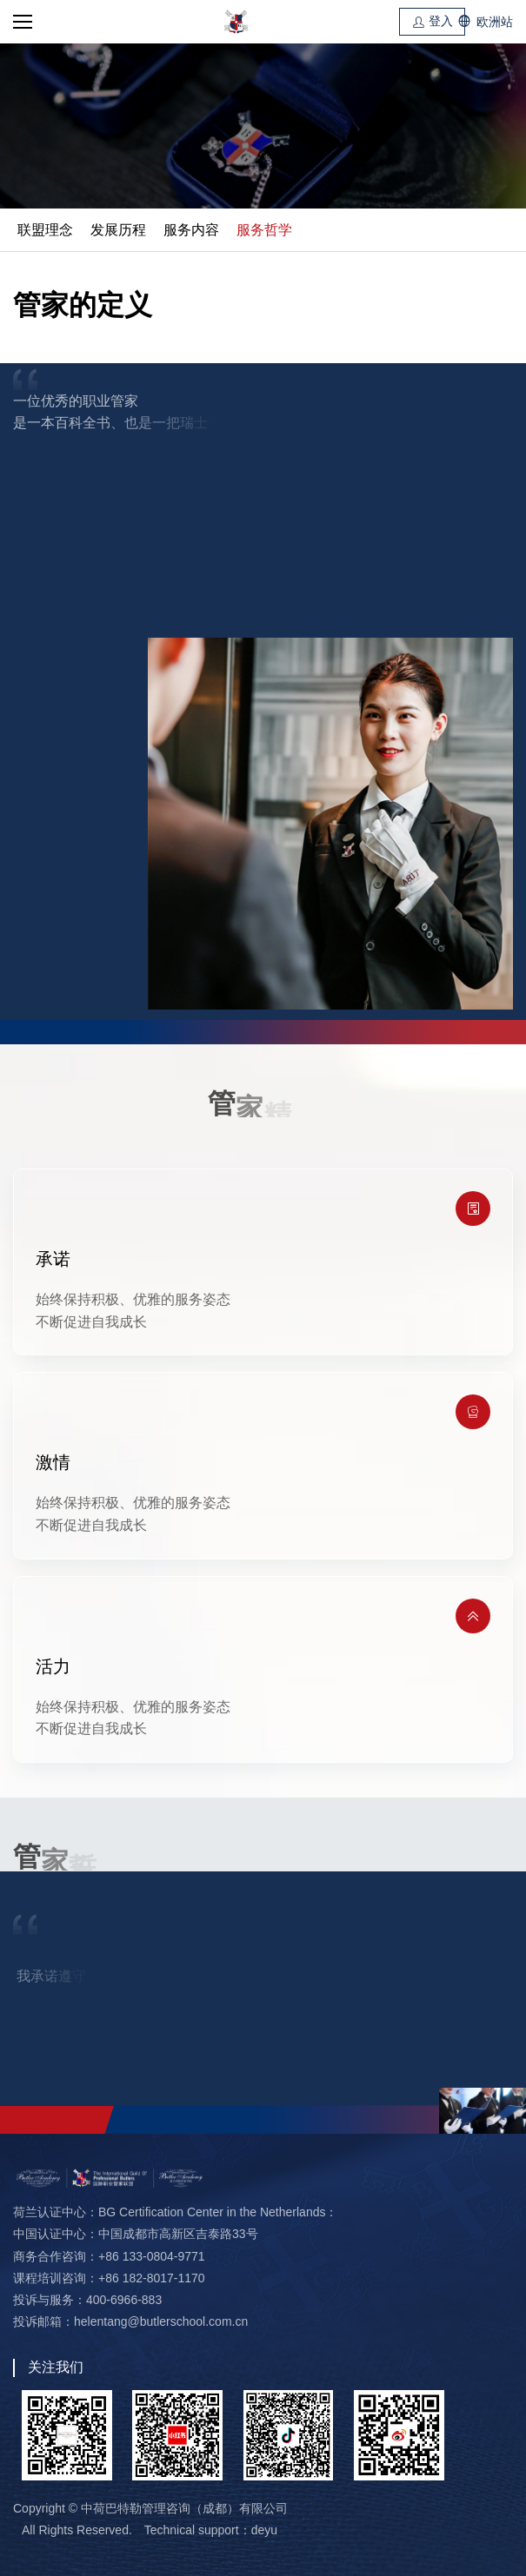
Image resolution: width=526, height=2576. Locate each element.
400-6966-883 (124, 2300)
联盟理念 (45, 229)
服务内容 (191, 229)
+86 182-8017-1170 (151, 2278)
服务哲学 (264, 229)
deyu (264, 2530)
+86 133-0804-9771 (151, 2256)
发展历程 (118, 229)
